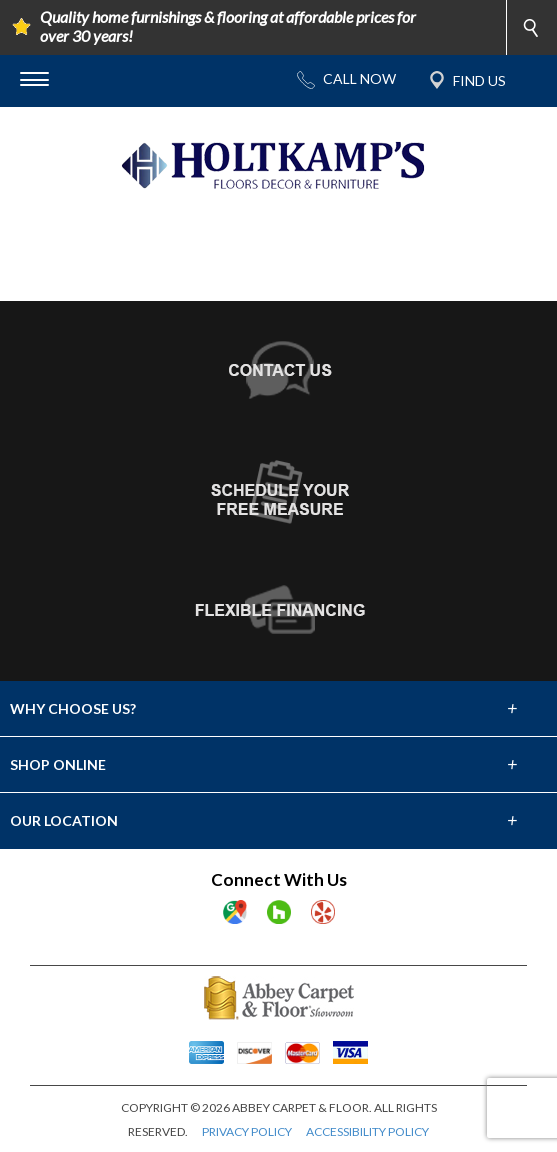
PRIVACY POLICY (247, 1131)
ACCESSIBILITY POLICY (367, 1131)
